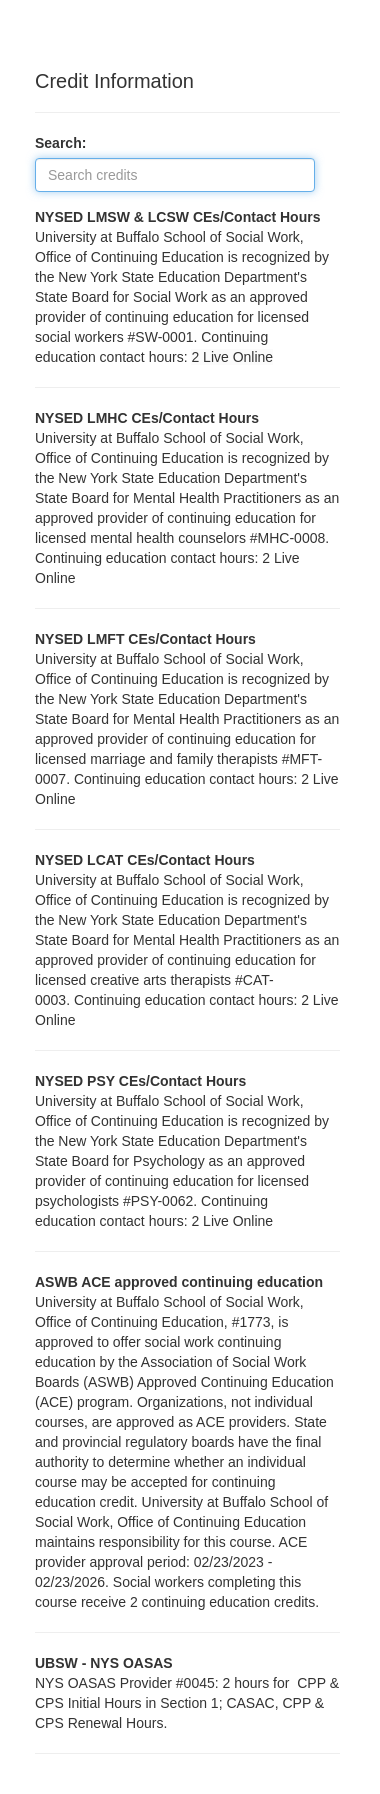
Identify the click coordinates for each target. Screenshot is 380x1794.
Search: (66, 143)
